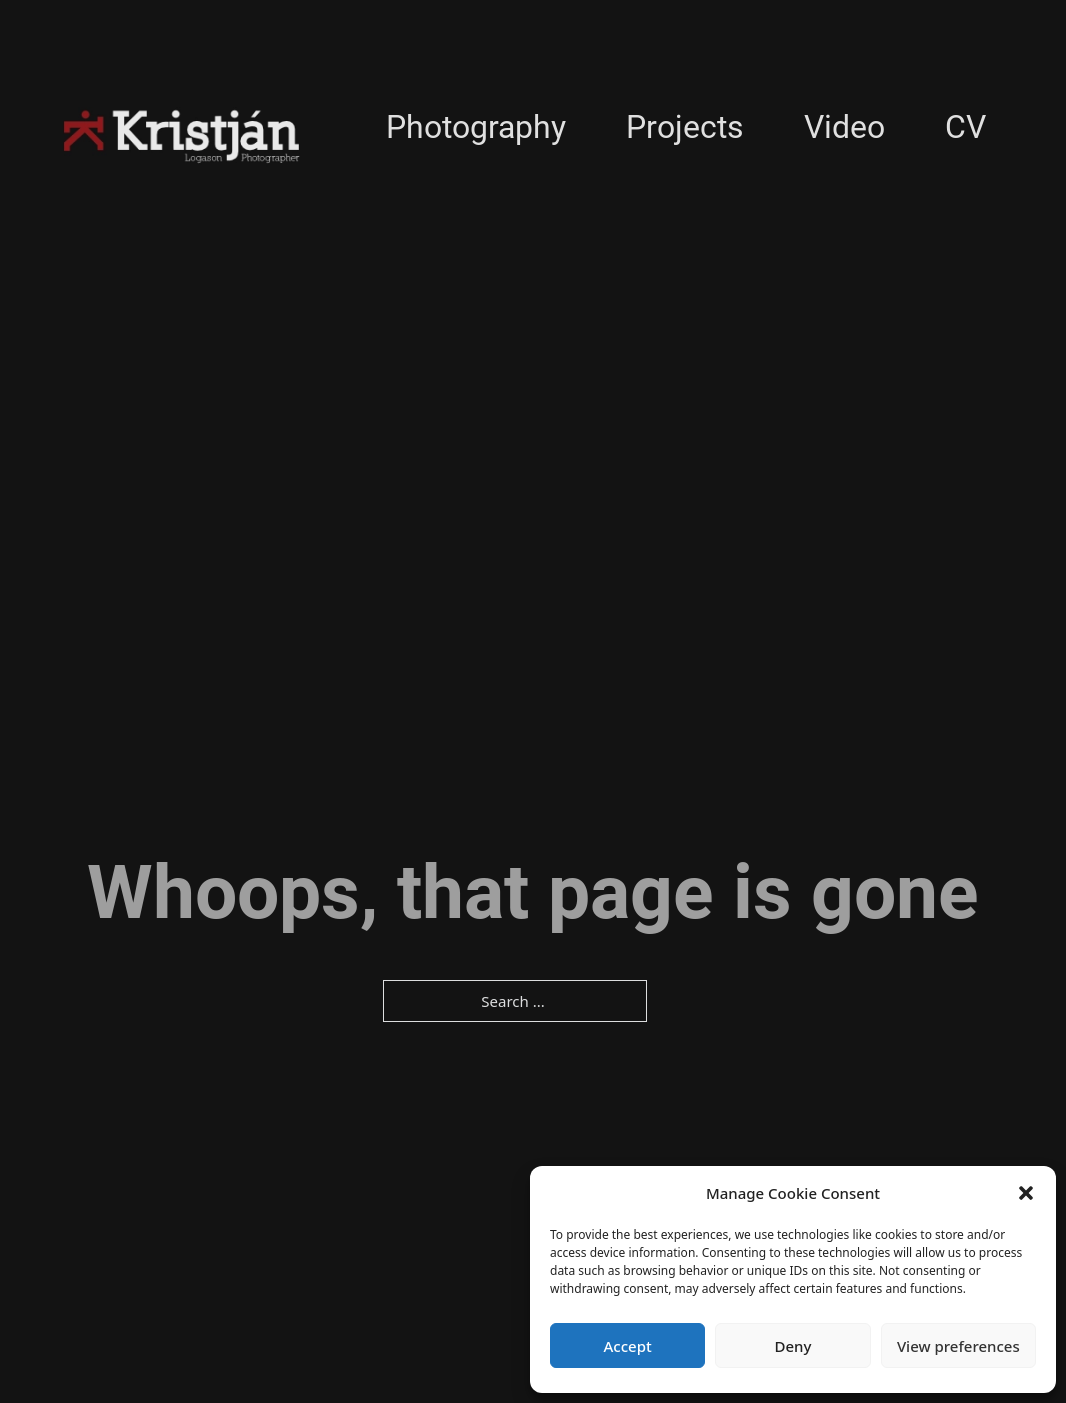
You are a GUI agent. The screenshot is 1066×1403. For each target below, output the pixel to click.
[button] (1026, 1193)
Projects (685, 127)
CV (965, 127)
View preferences (958, 1346)
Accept (628, 1346)
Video (844, 127)
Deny (793, 1346)
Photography (476, 127)
